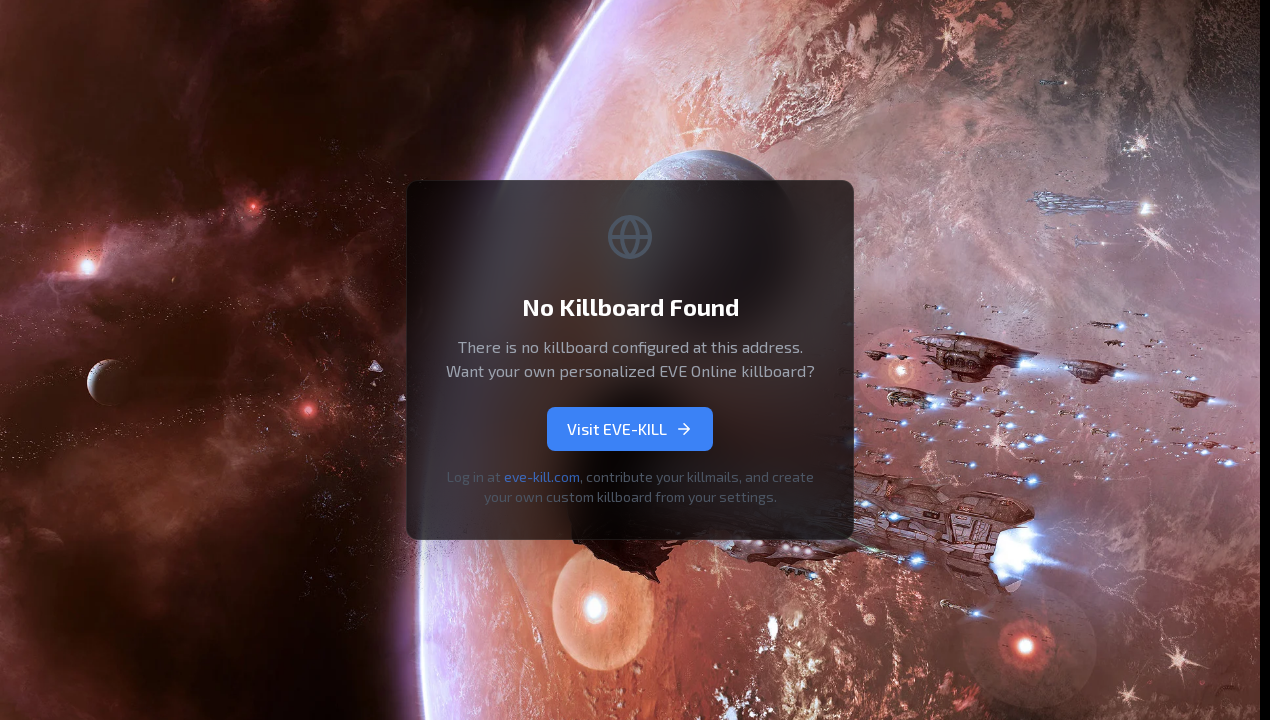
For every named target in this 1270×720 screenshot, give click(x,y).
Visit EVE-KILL (630, 428)
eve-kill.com (542, 476)
